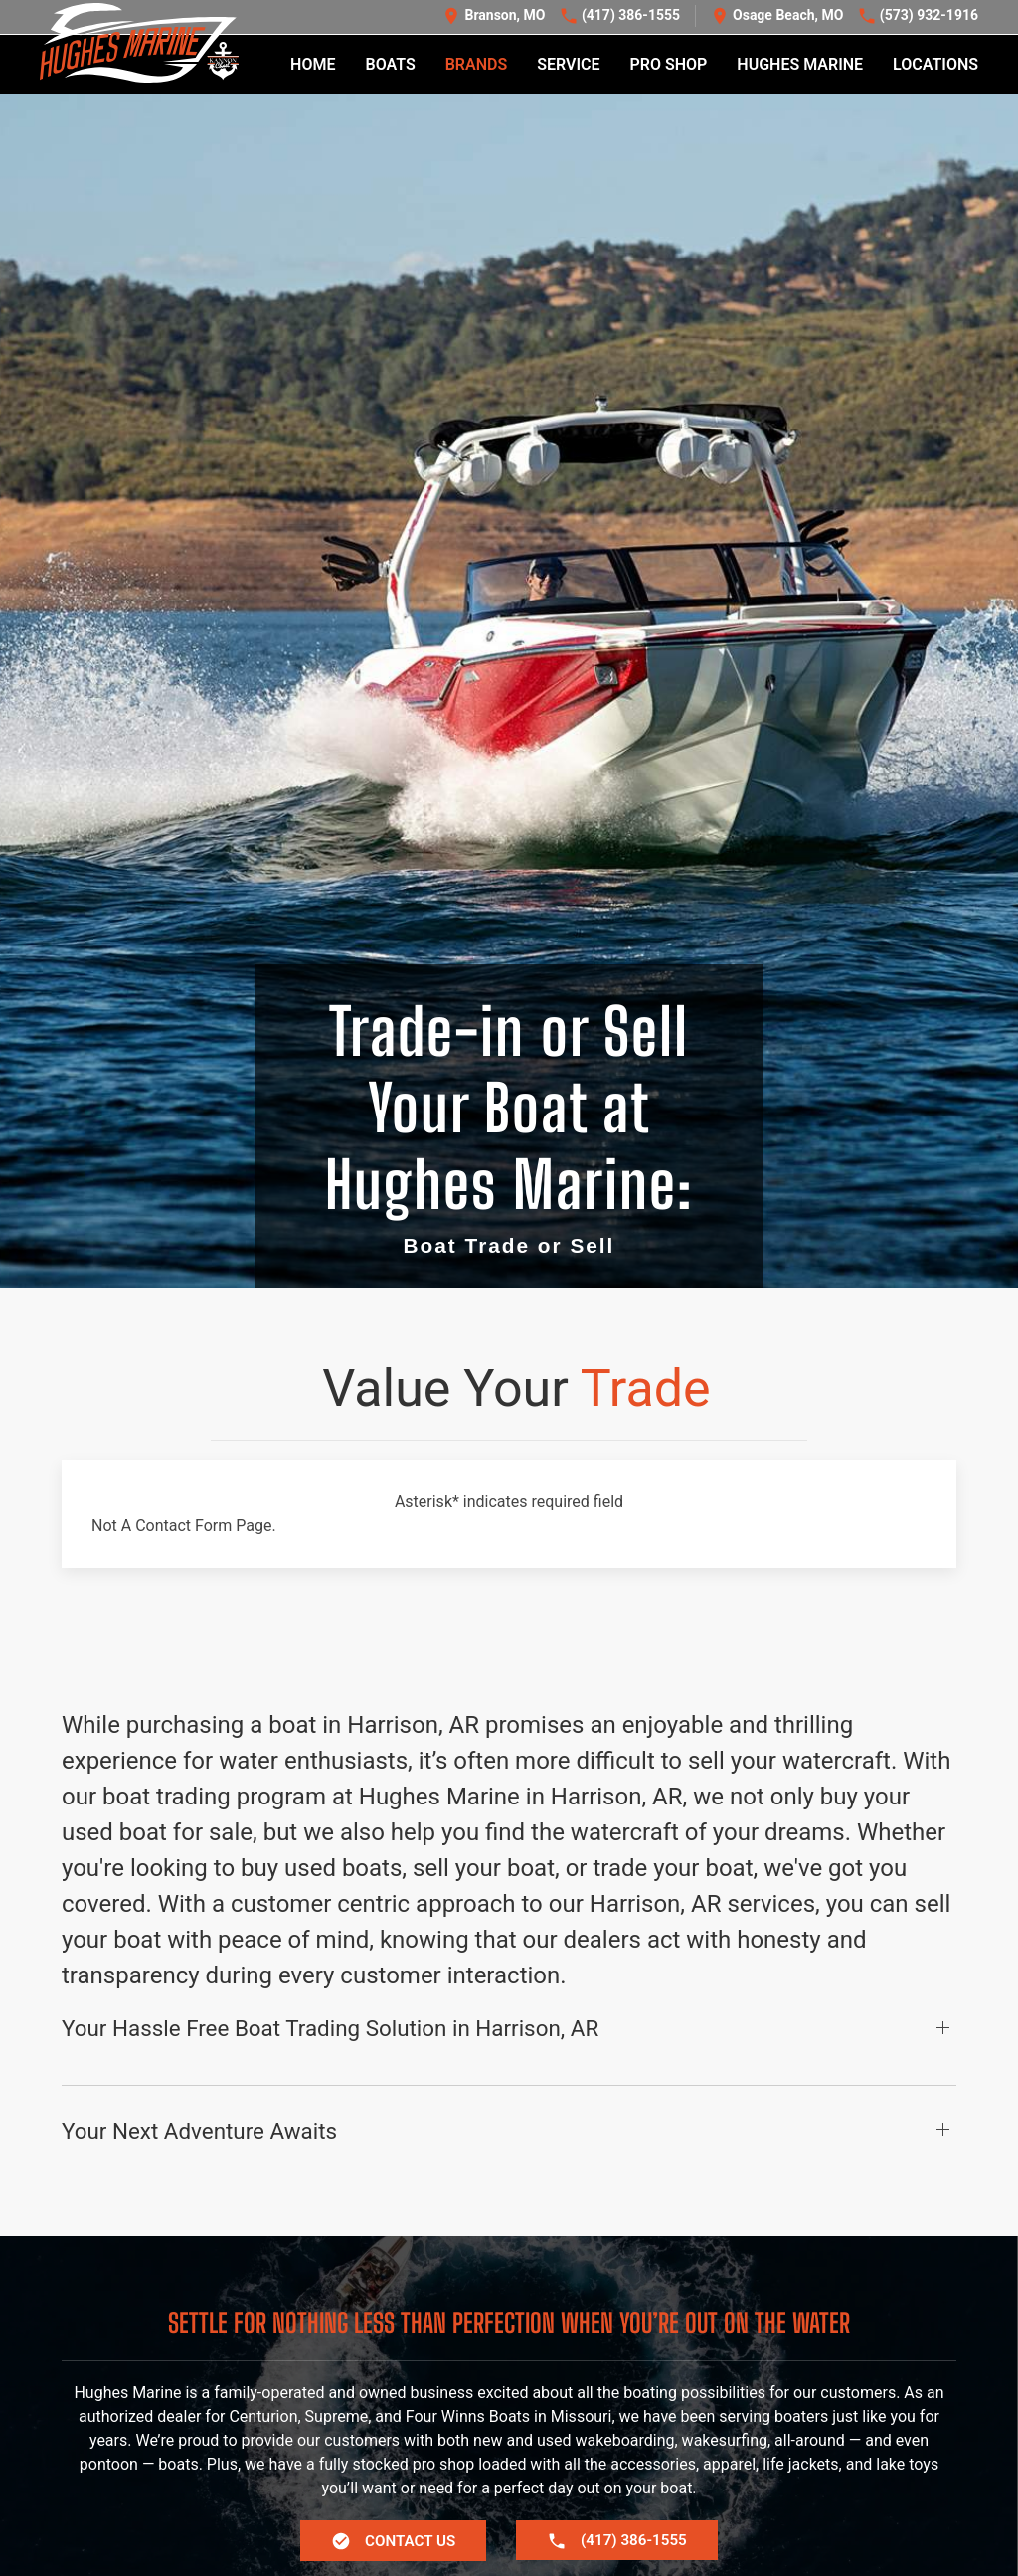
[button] (509, 2038)
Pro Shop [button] (669, 65)
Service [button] (568, 65)
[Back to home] (139, 44)
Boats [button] (390, 65)
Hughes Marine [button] (800, 65)
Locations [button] (935, 65)
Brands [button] (476, 65)
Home (312, 65)
